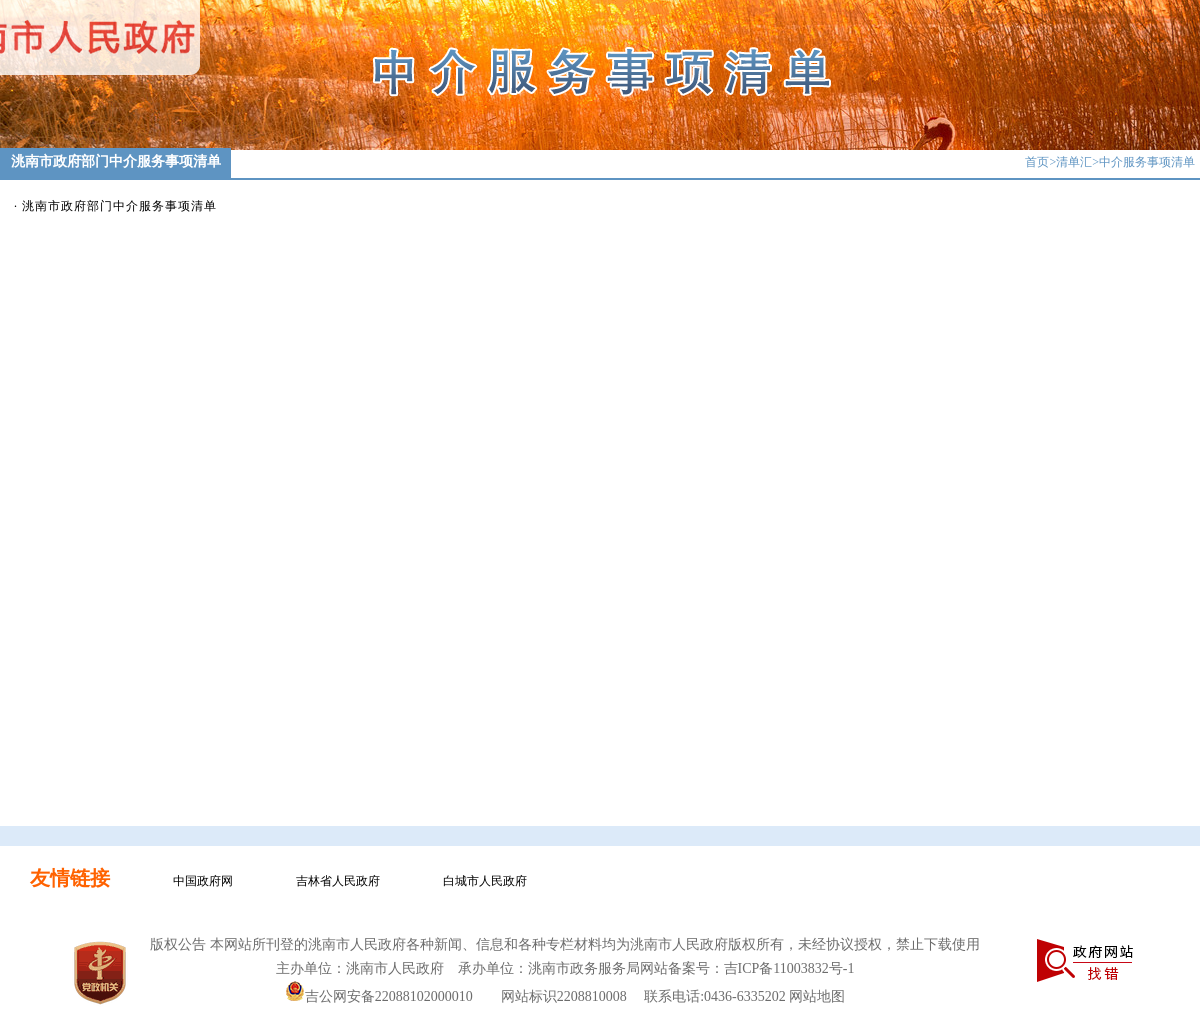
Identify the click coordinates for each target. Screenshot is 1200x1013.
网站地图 (817, 996)
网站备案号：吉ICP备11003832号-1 (747, 968)
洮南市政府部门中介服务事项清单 (119, 206)
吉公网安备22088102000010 (379, 996)
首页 (1037, 162)
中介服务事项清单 (1147, 162)
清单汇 (1074, 162)
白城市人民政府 (485, 881)
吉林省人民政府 (338, 881)
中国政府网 (203, 881)
